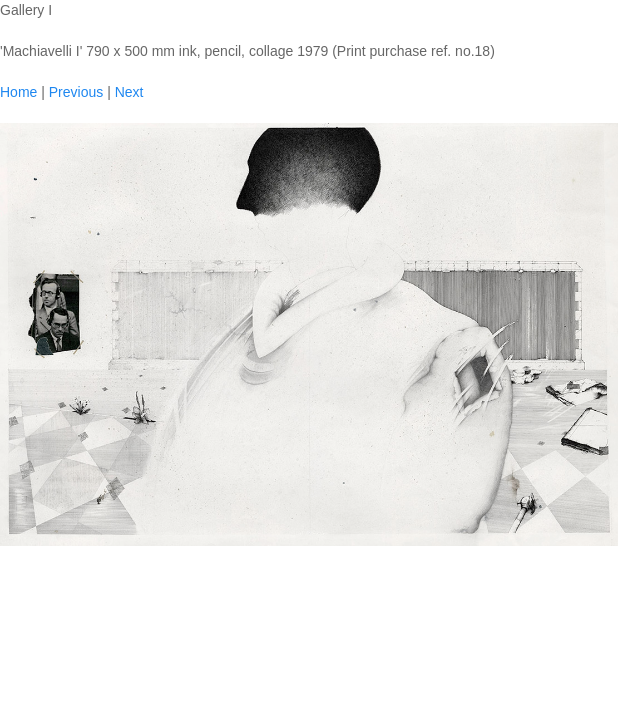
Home (18, 92)
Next (129, 92)
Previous (76, 92)
